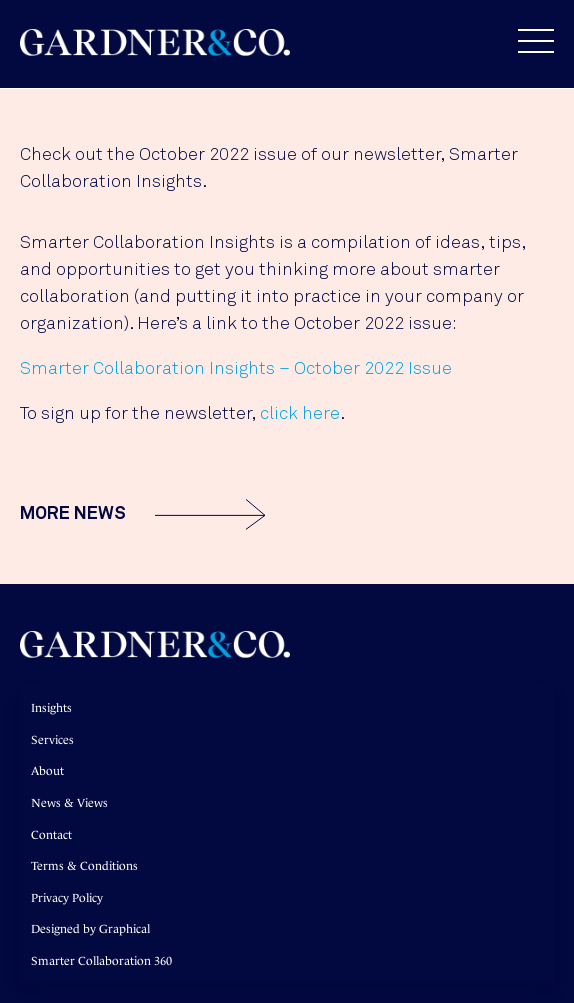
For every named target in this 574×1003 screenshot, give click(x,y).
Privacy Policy (67, 898)
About (47, 771)
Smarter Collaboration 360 (101, 961)
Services (52, 740)
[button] (526, 41)
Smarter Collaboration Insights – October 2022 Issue (236, 369)
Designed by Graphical (90, 929)
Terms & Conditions (84, 866)
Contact (51, 835)
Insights (51, 708)
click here (300, 414)
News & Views (69, 803)
